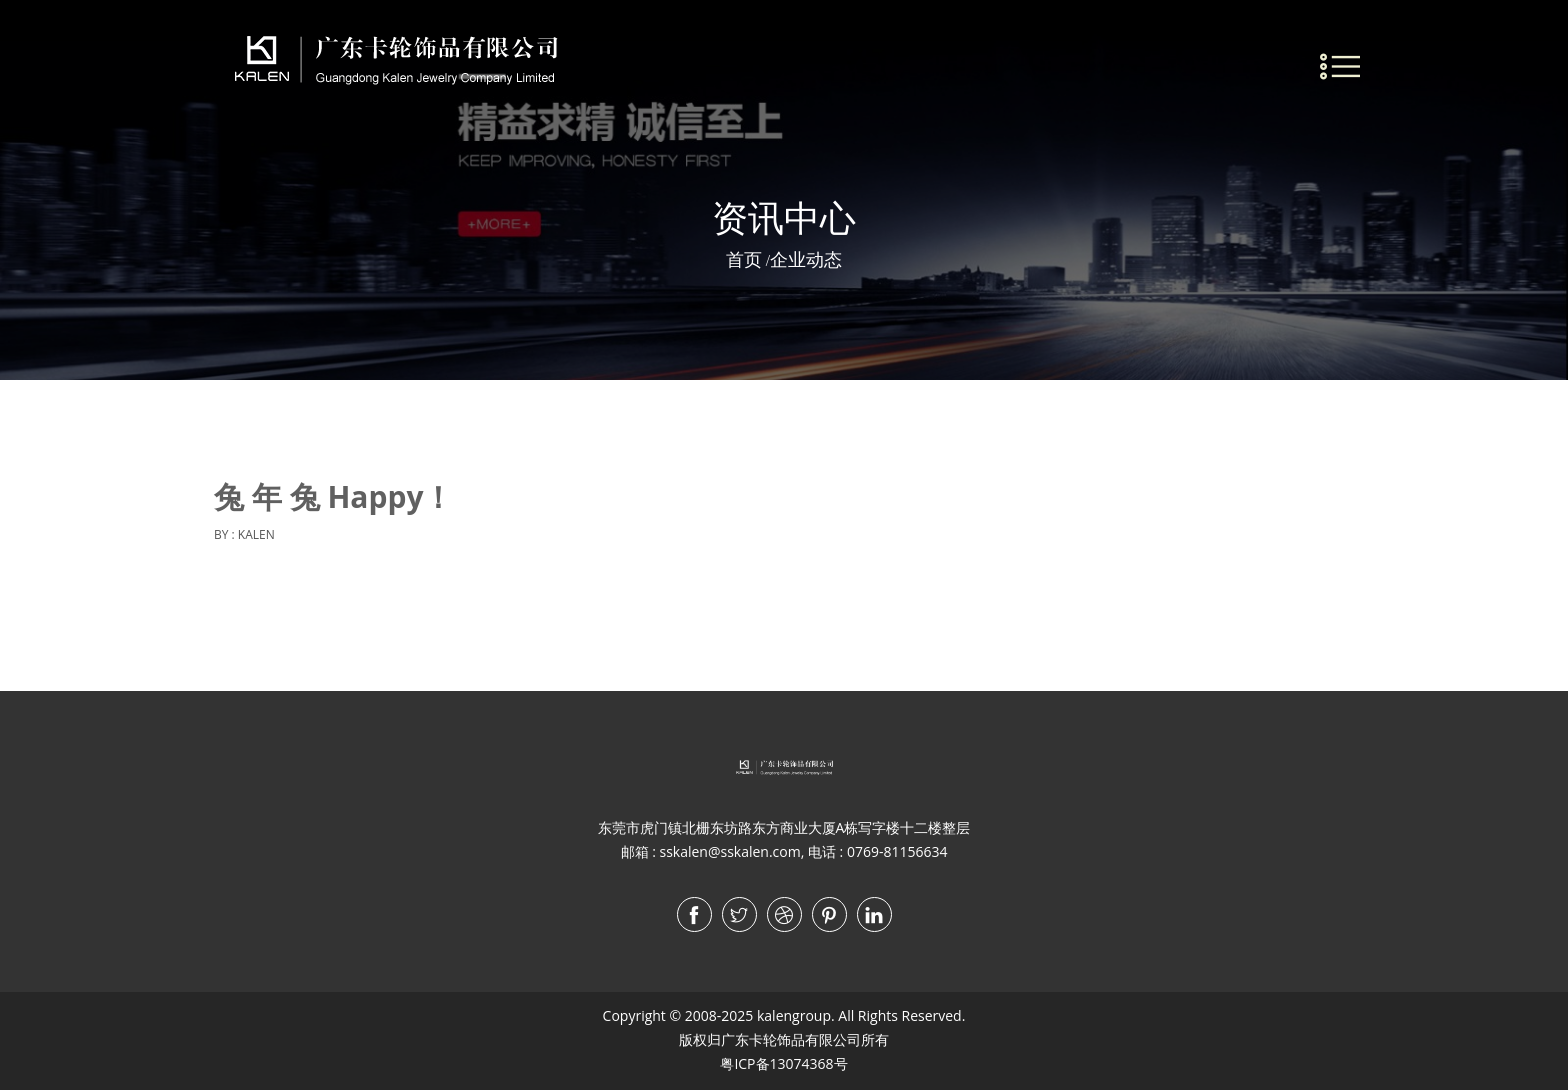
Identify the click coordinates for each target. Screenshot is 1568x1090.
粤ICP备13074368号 (783, 1063)
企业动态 (806, 259)
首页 (744, 259)
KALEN (256, 534)
